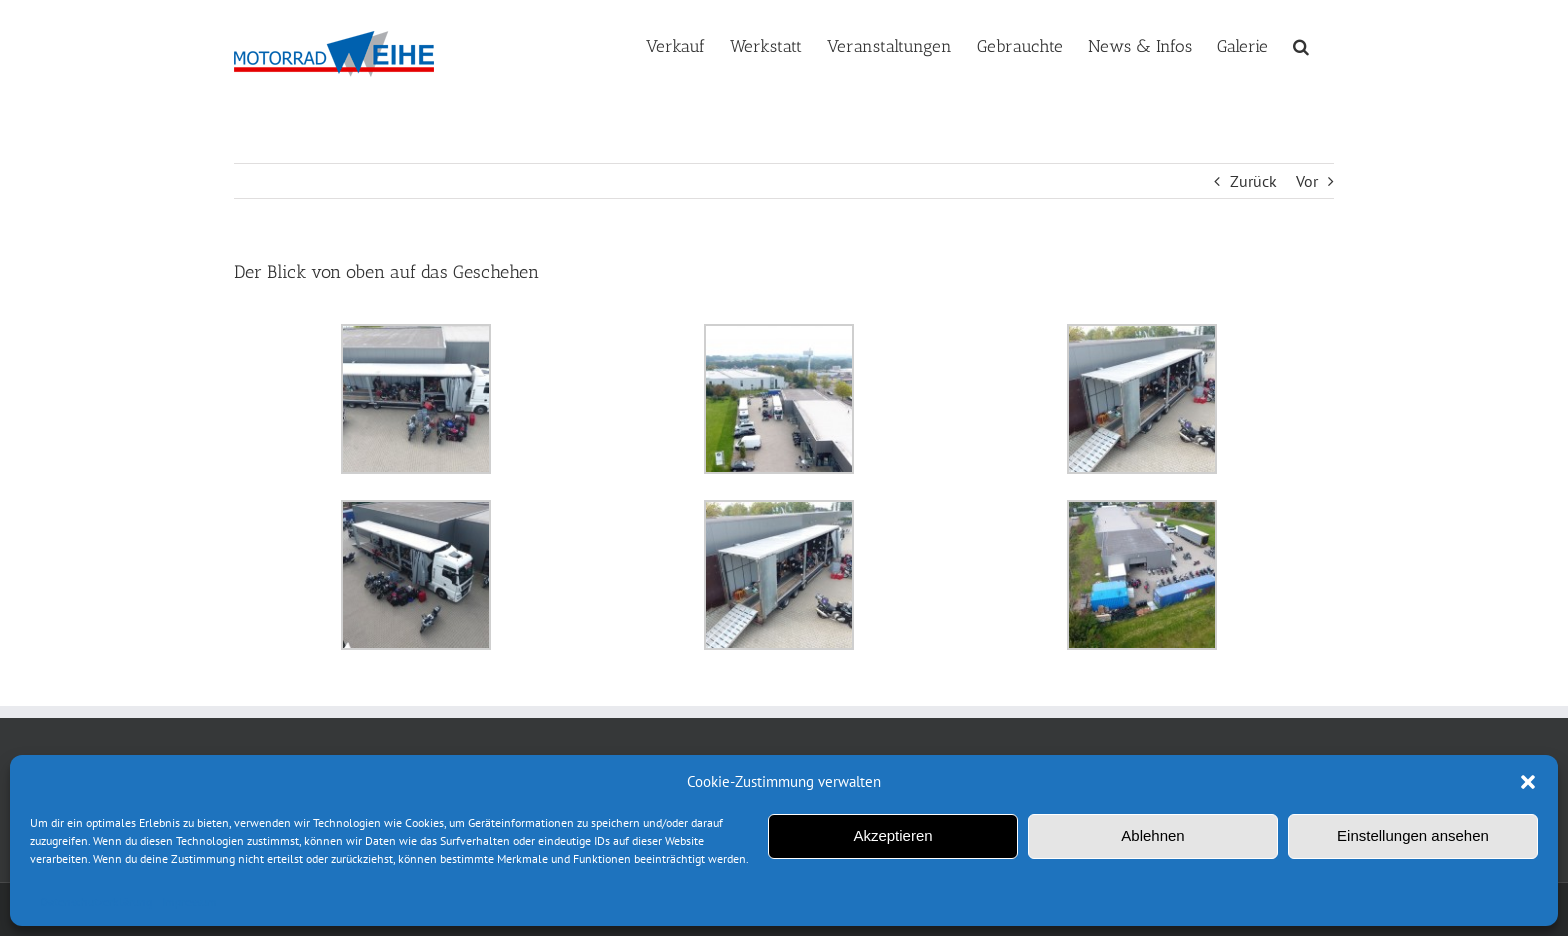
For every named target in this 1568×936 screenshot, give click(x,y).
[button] (1528, 782)
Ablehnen (1152, 835)
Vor (1307, 181)
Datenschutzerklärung (96, 901)
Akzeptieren (892, 835)
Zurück (1253, 181)
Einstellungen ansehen (1413, 835)
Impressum (189, 901)
